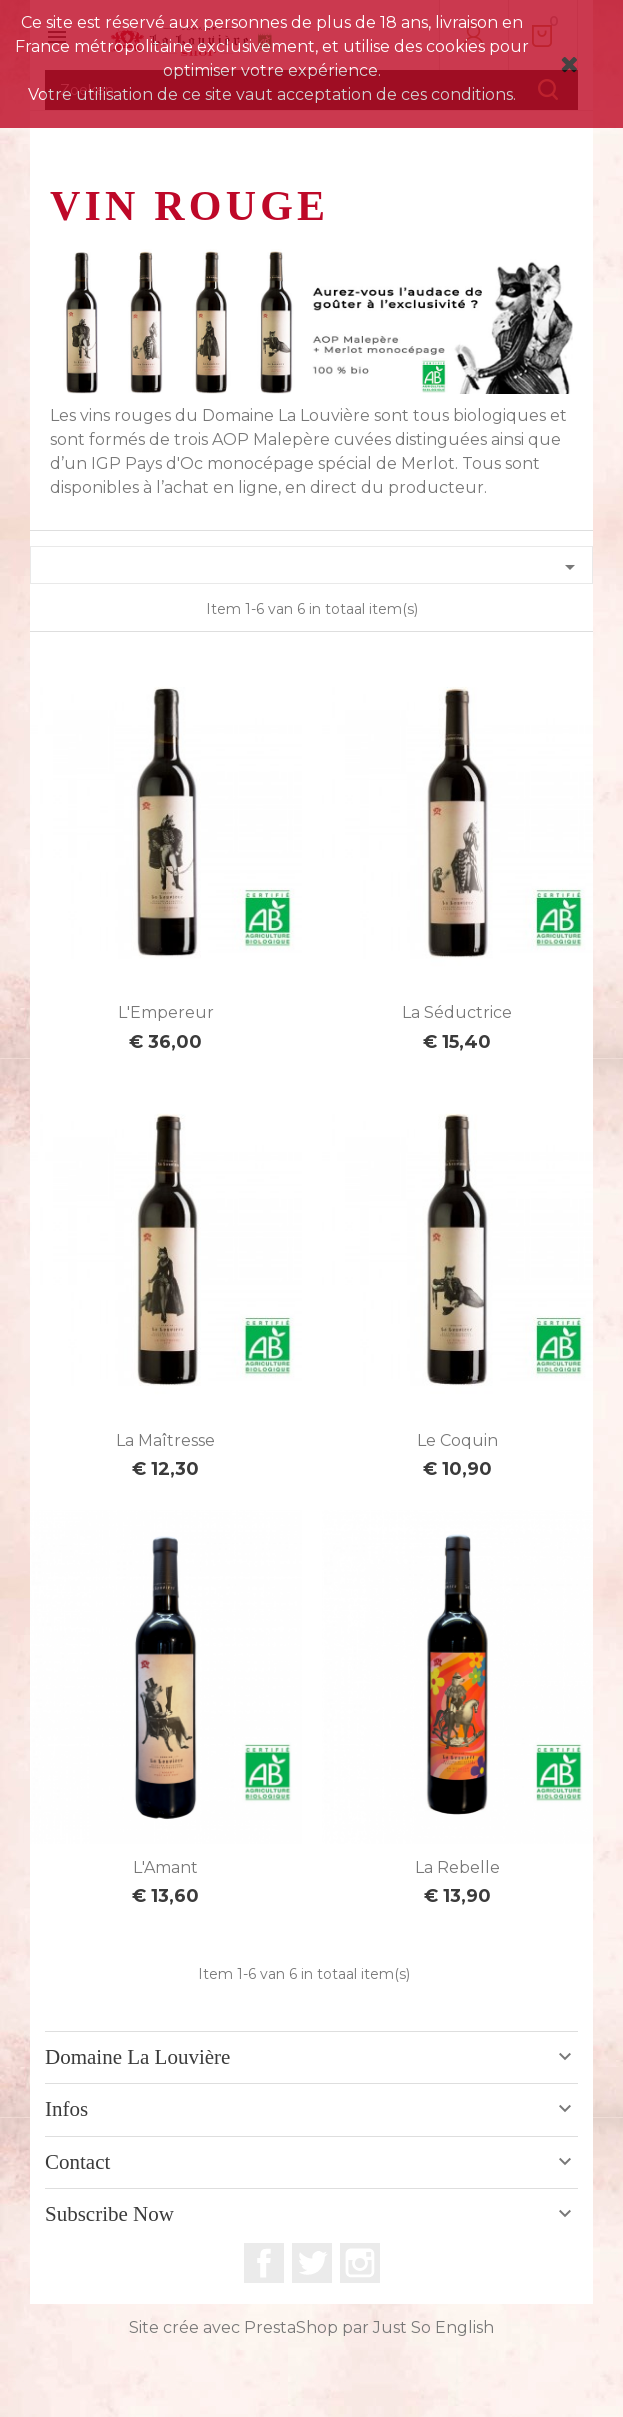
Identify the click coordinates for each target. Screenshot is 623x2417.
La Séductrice (457, 1012)
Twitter (312, 2263)
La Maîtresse (165, 1440)
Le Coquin (457, 1440)
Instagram (360, 2263)
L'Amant (165, 1867)
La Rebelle (457, 1867)
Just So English (433, 2327)
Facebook (264, 2263)
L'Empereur (166, 1012)
